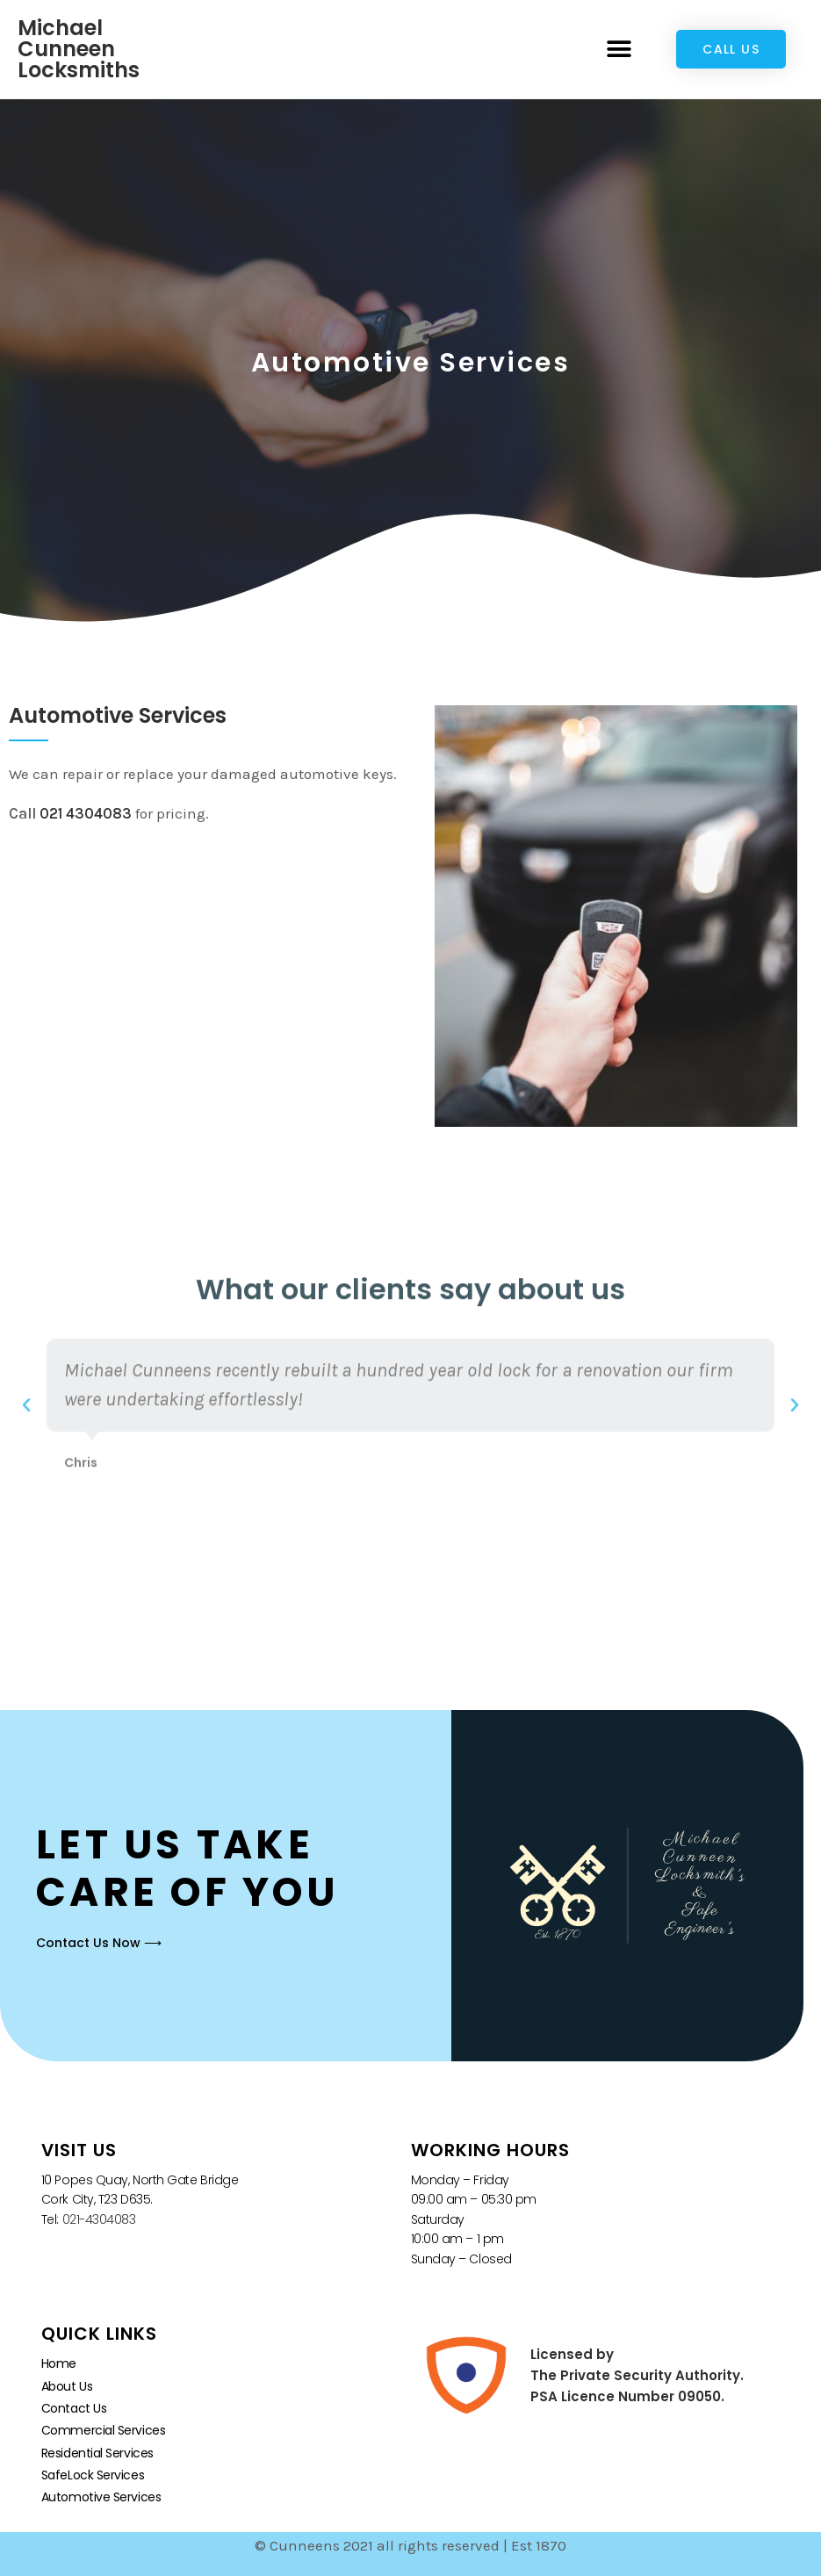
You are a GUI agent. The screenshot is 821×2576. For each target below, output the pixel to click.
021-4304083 (99, 2219)
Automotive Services (101, 2497)
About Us (66, 2386)
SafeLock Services (92, 2475)
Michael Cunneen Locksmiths (79, 48)
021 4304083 (86, 813)
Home (58, 2363)
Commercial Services (103, 2430)
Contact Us (74, 2408)
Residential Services (97, 2453)
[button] (618, 49)
